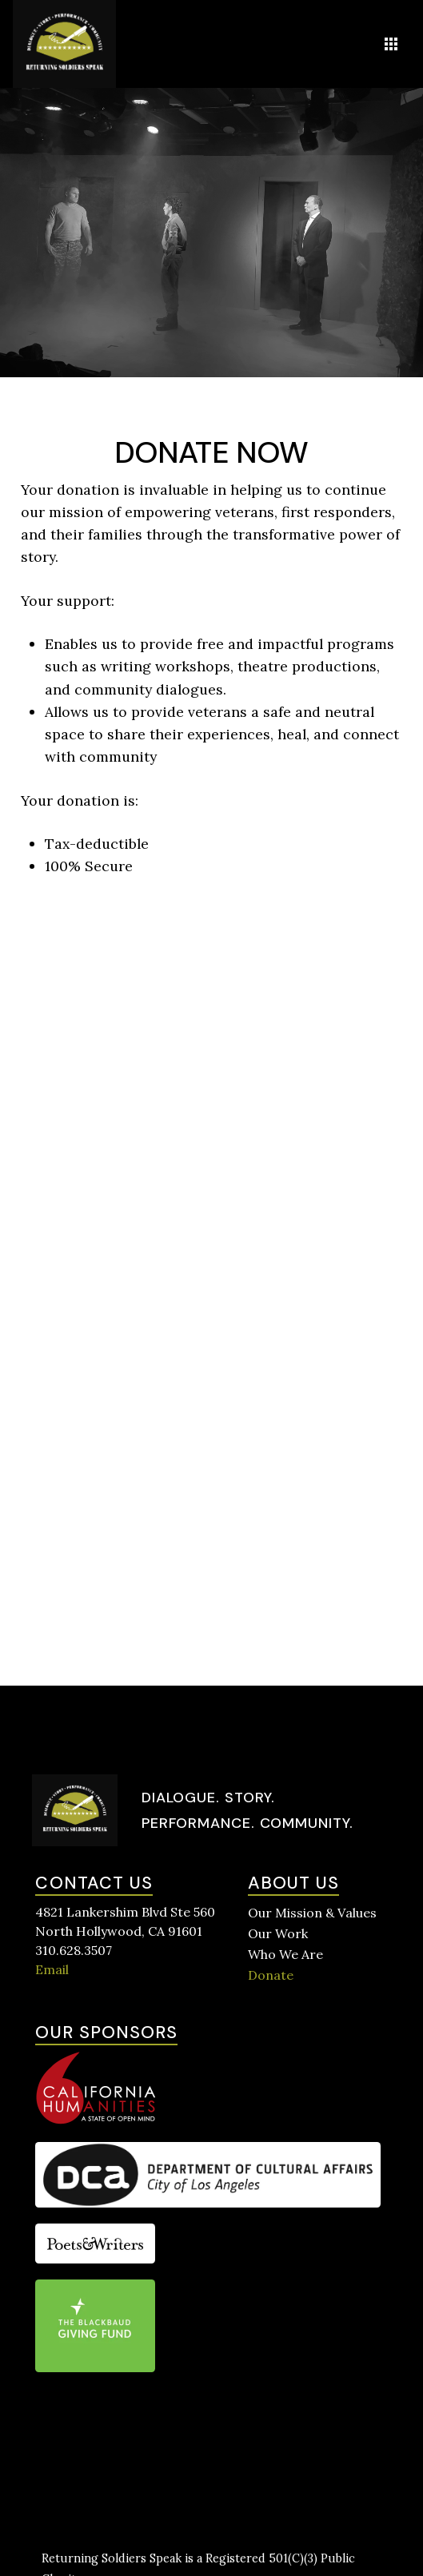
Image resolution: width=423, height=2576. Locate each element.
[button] (391, 44)
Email (52, 1969)
